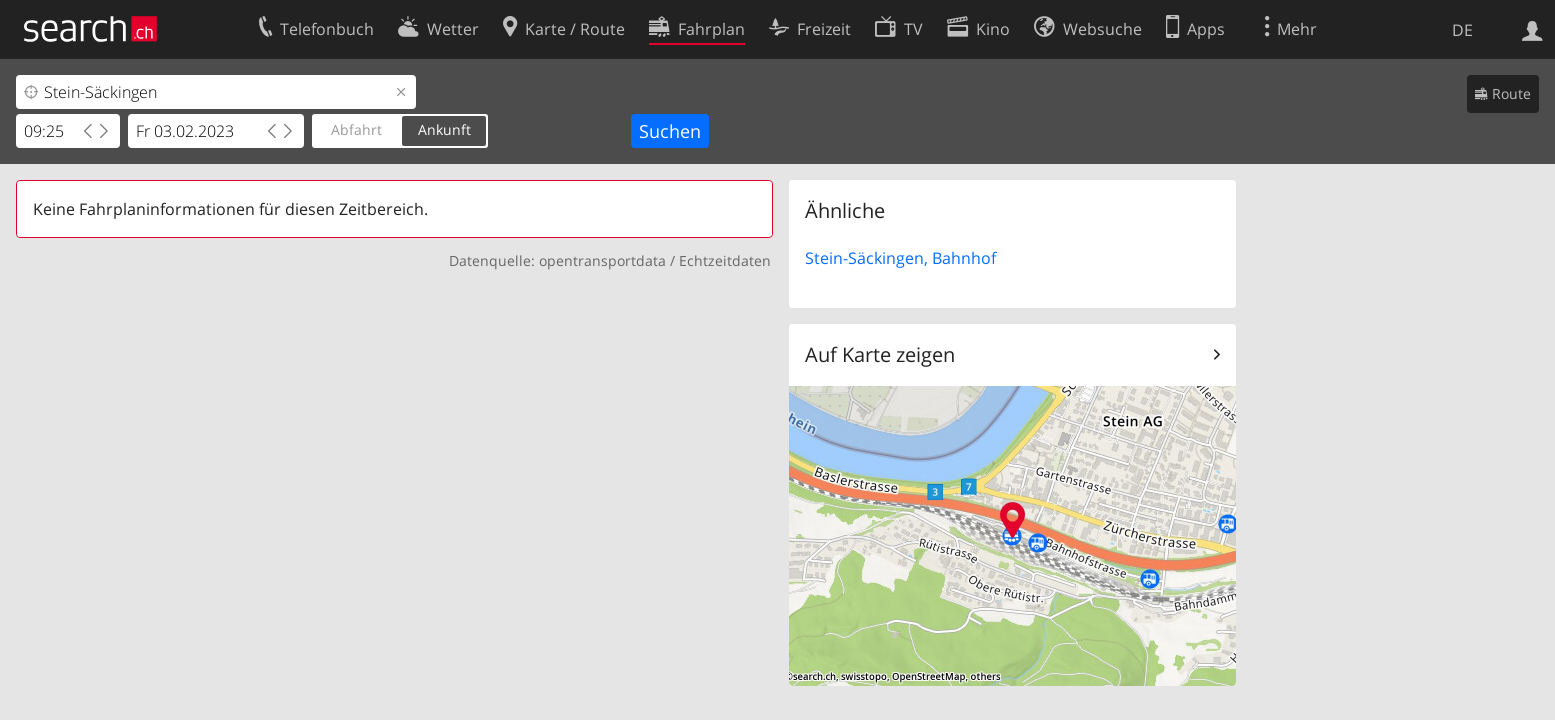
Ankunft (444, 129)
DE (1462, 30)
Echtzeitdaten (725, 260)
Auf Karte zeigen (880, 354)
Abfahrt (356, 129)
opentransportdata (602, 260)
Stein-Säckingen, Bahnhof (900, 258)
